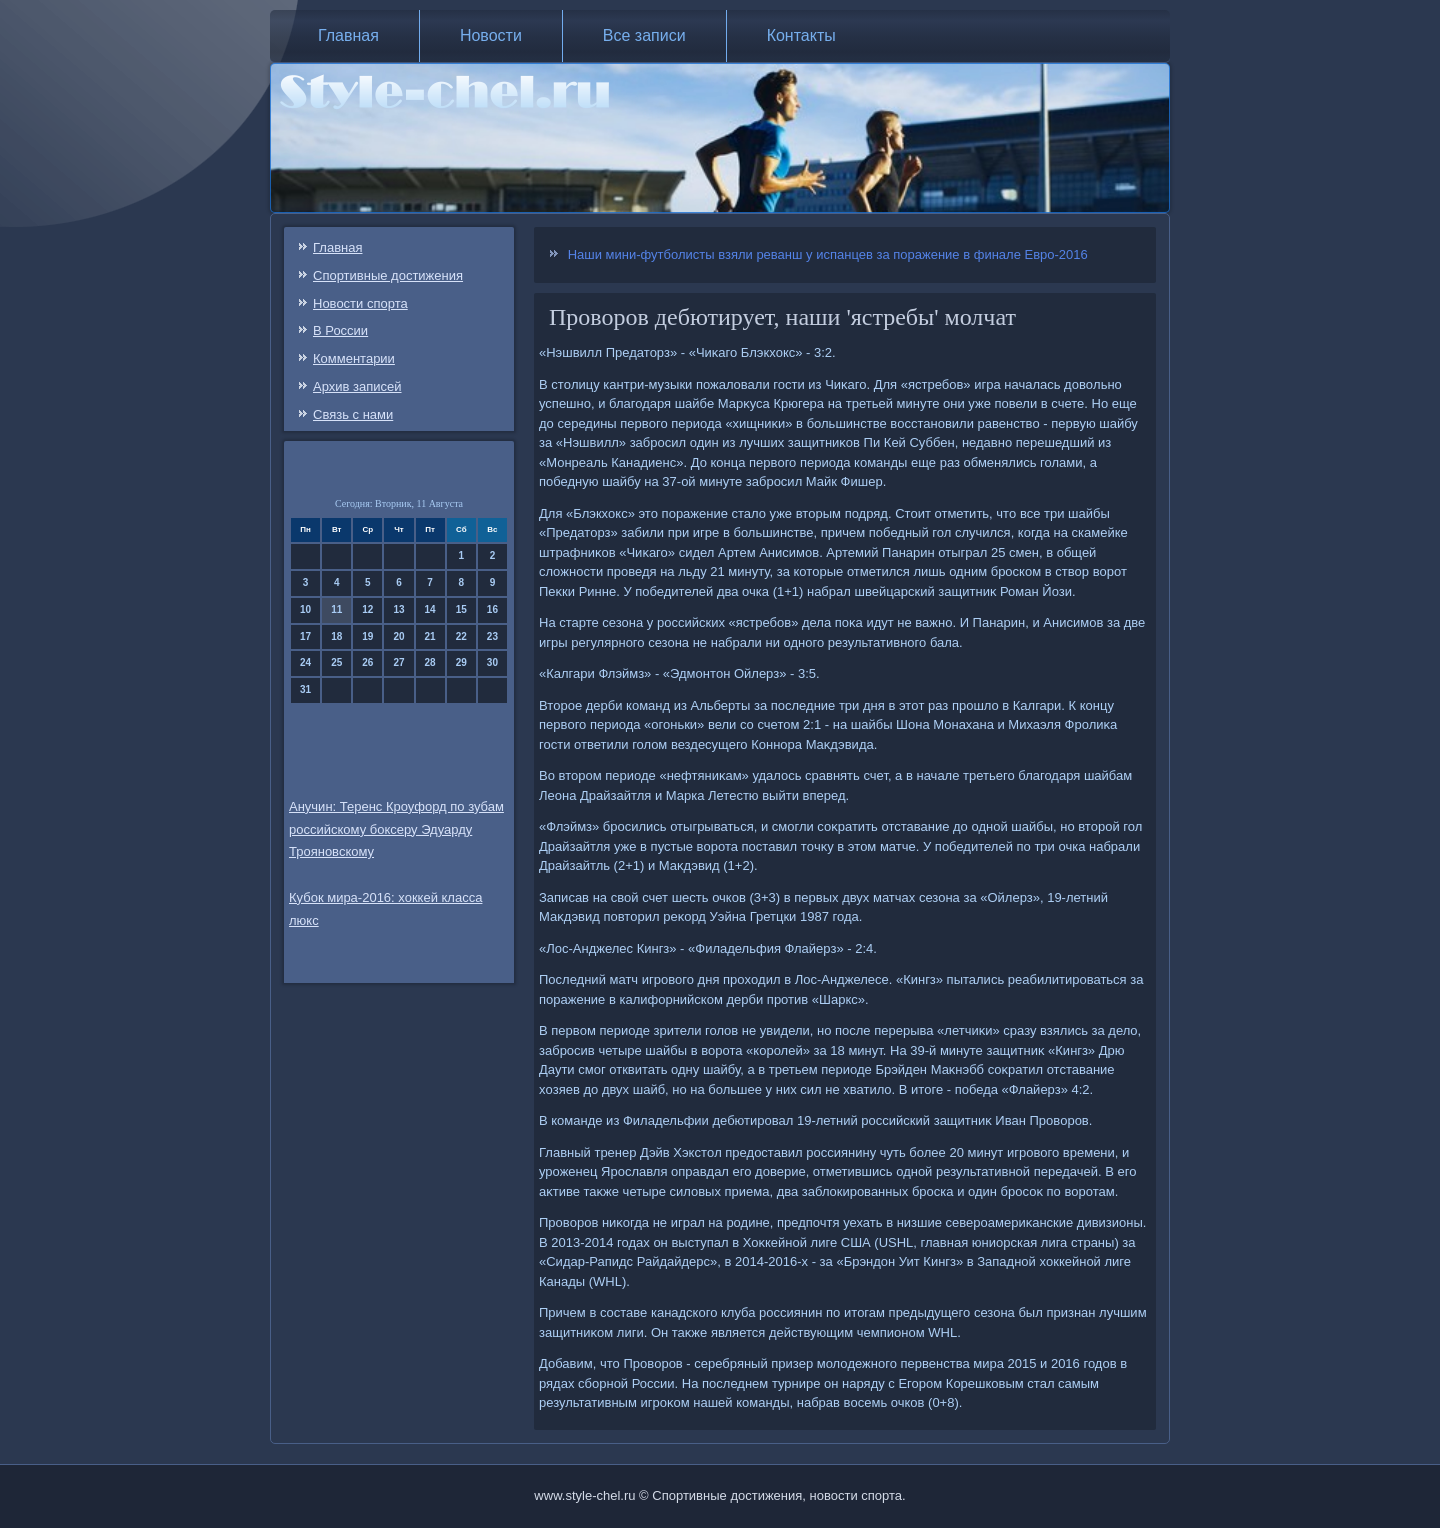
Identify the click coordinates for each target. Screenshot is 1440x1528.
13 (398, 609)
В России (340, 330)
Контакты (801, 35)
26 (367, 662)
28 (430, 662)
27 (398, 662)
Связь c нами (353, 414)
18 (336, 636)
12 (367, 609)
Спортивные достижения (388, 275)
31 (305, 689)
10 (305, 609)
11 (336, 609)
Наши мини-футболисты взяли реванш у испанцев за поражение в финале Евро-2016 (828, 254)
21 (430, 636)
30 (492, 662)
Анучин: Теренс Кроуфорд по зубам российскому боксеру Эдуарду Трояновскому (396, 829)
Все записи (644, 35)
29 (461, 662)
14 (430, 609)
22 (461, 636)
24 (305, 662)
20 (398, 636)
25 (336, 662)
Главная (348, 35)
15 (461, 609)
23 (492, 636)
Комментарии (354, 358)
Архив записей (357, 386)
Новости (491, 35)
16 (492, 609)
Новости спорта (360, 303)
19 (367, 636)
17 (305, 636)
